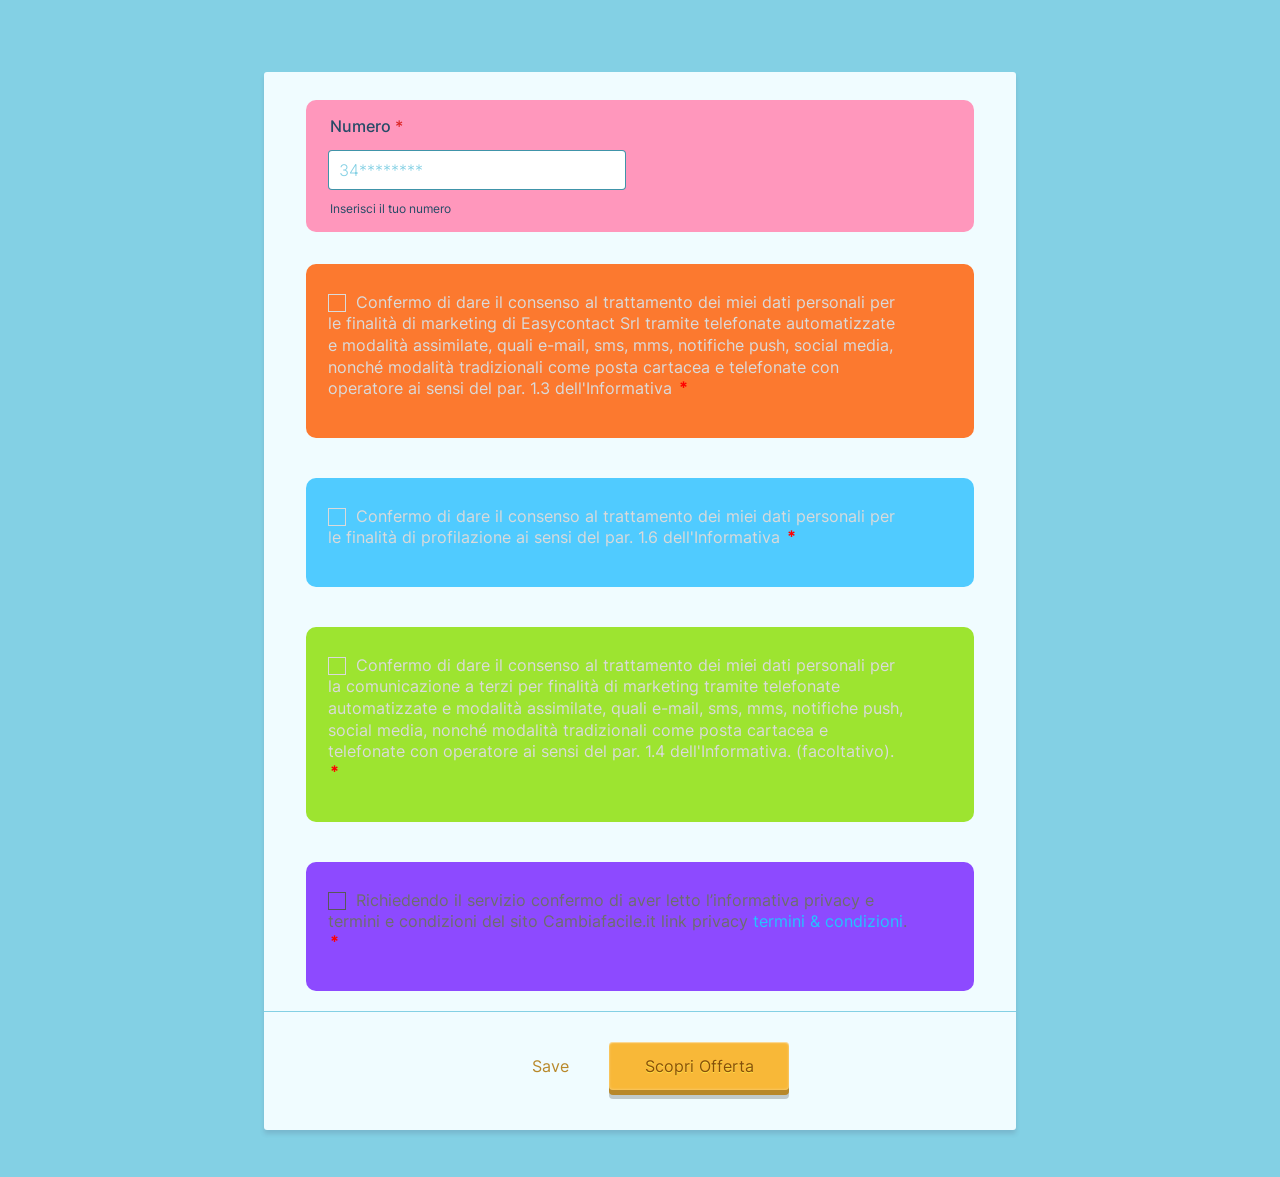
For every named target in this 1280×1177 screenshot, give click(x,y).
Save (550, 1066)
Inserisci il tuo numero (390, 208)
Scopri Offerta (699, 1066)
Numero (366, 126)
